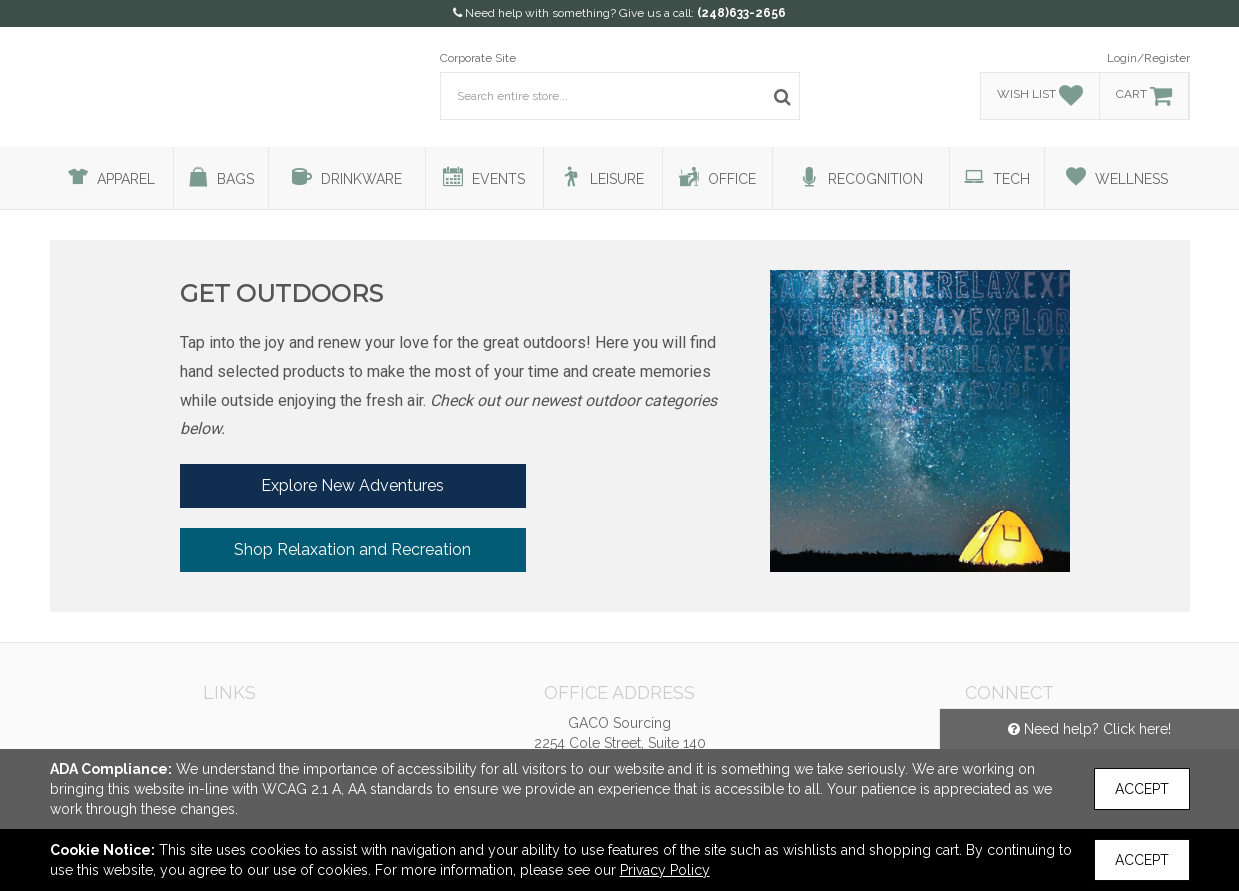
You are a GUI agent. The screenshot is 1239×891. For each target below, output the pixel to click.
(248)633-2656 (741, 13)
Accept (1142, 789)
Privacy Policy (665, 870)
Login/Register (1148, 58)
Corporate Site (478, 58)
